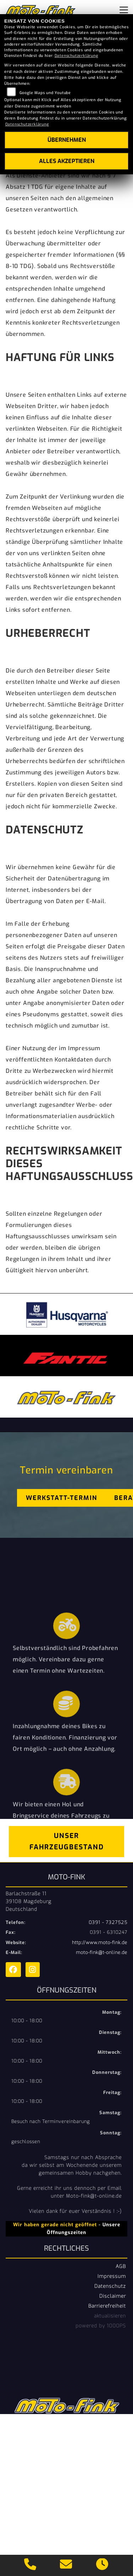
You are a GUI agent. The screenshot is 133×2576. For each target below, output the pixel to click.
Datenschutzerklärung (76, 55)
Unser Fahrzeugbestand (66, 1841)
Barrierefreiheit (107, 2306)
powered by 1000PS (101, 2325)
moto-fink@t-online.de (101, 1952)
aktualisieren (110, 2316)
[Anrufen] (30, 2565)
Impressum (112, 2276)
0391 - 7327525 (108, 1922)
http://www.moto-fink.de (99, 1943)
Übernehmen (67, 140)
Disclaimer (112, 2296)
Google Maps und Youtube (45, 92)
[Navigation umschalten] (124, 10)
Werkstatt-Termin (61, 1498)
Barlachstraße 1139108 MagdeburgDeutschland (28, 1901)
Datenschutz (110, 2286)
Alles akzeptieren (66, 161)
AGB (121, 2266)
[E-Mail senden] (66, 2565)
